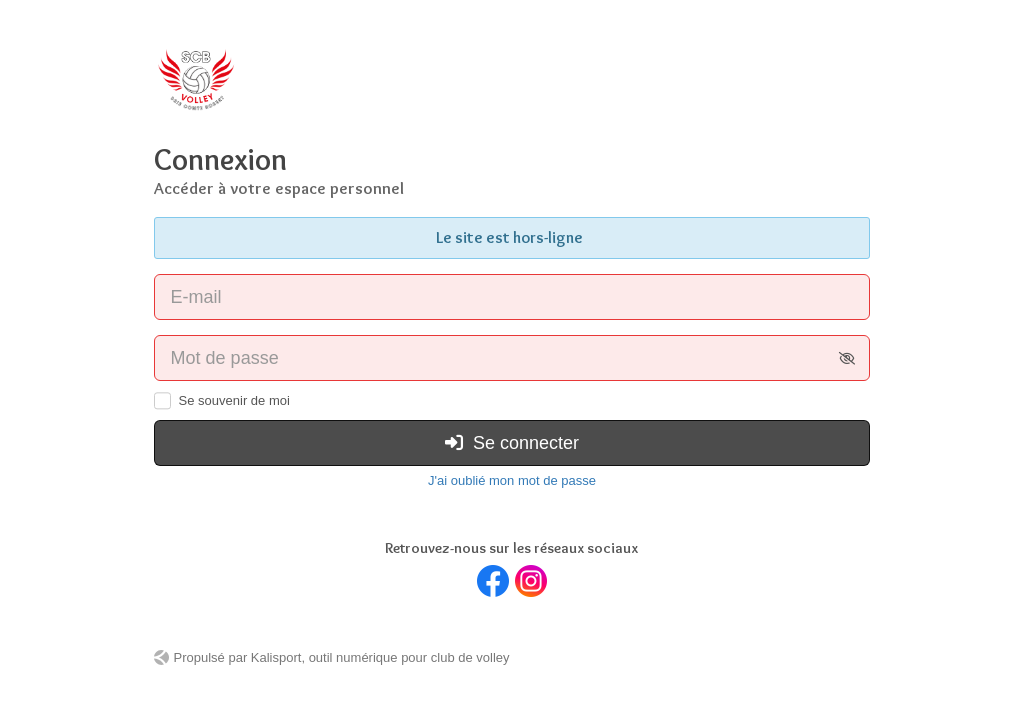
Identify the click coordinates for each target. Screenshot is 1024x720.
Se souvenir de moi (234, 400)
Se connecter (512, 443)
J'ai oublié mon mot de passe (512, 480)
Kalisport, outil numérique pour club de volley (380, 657)
